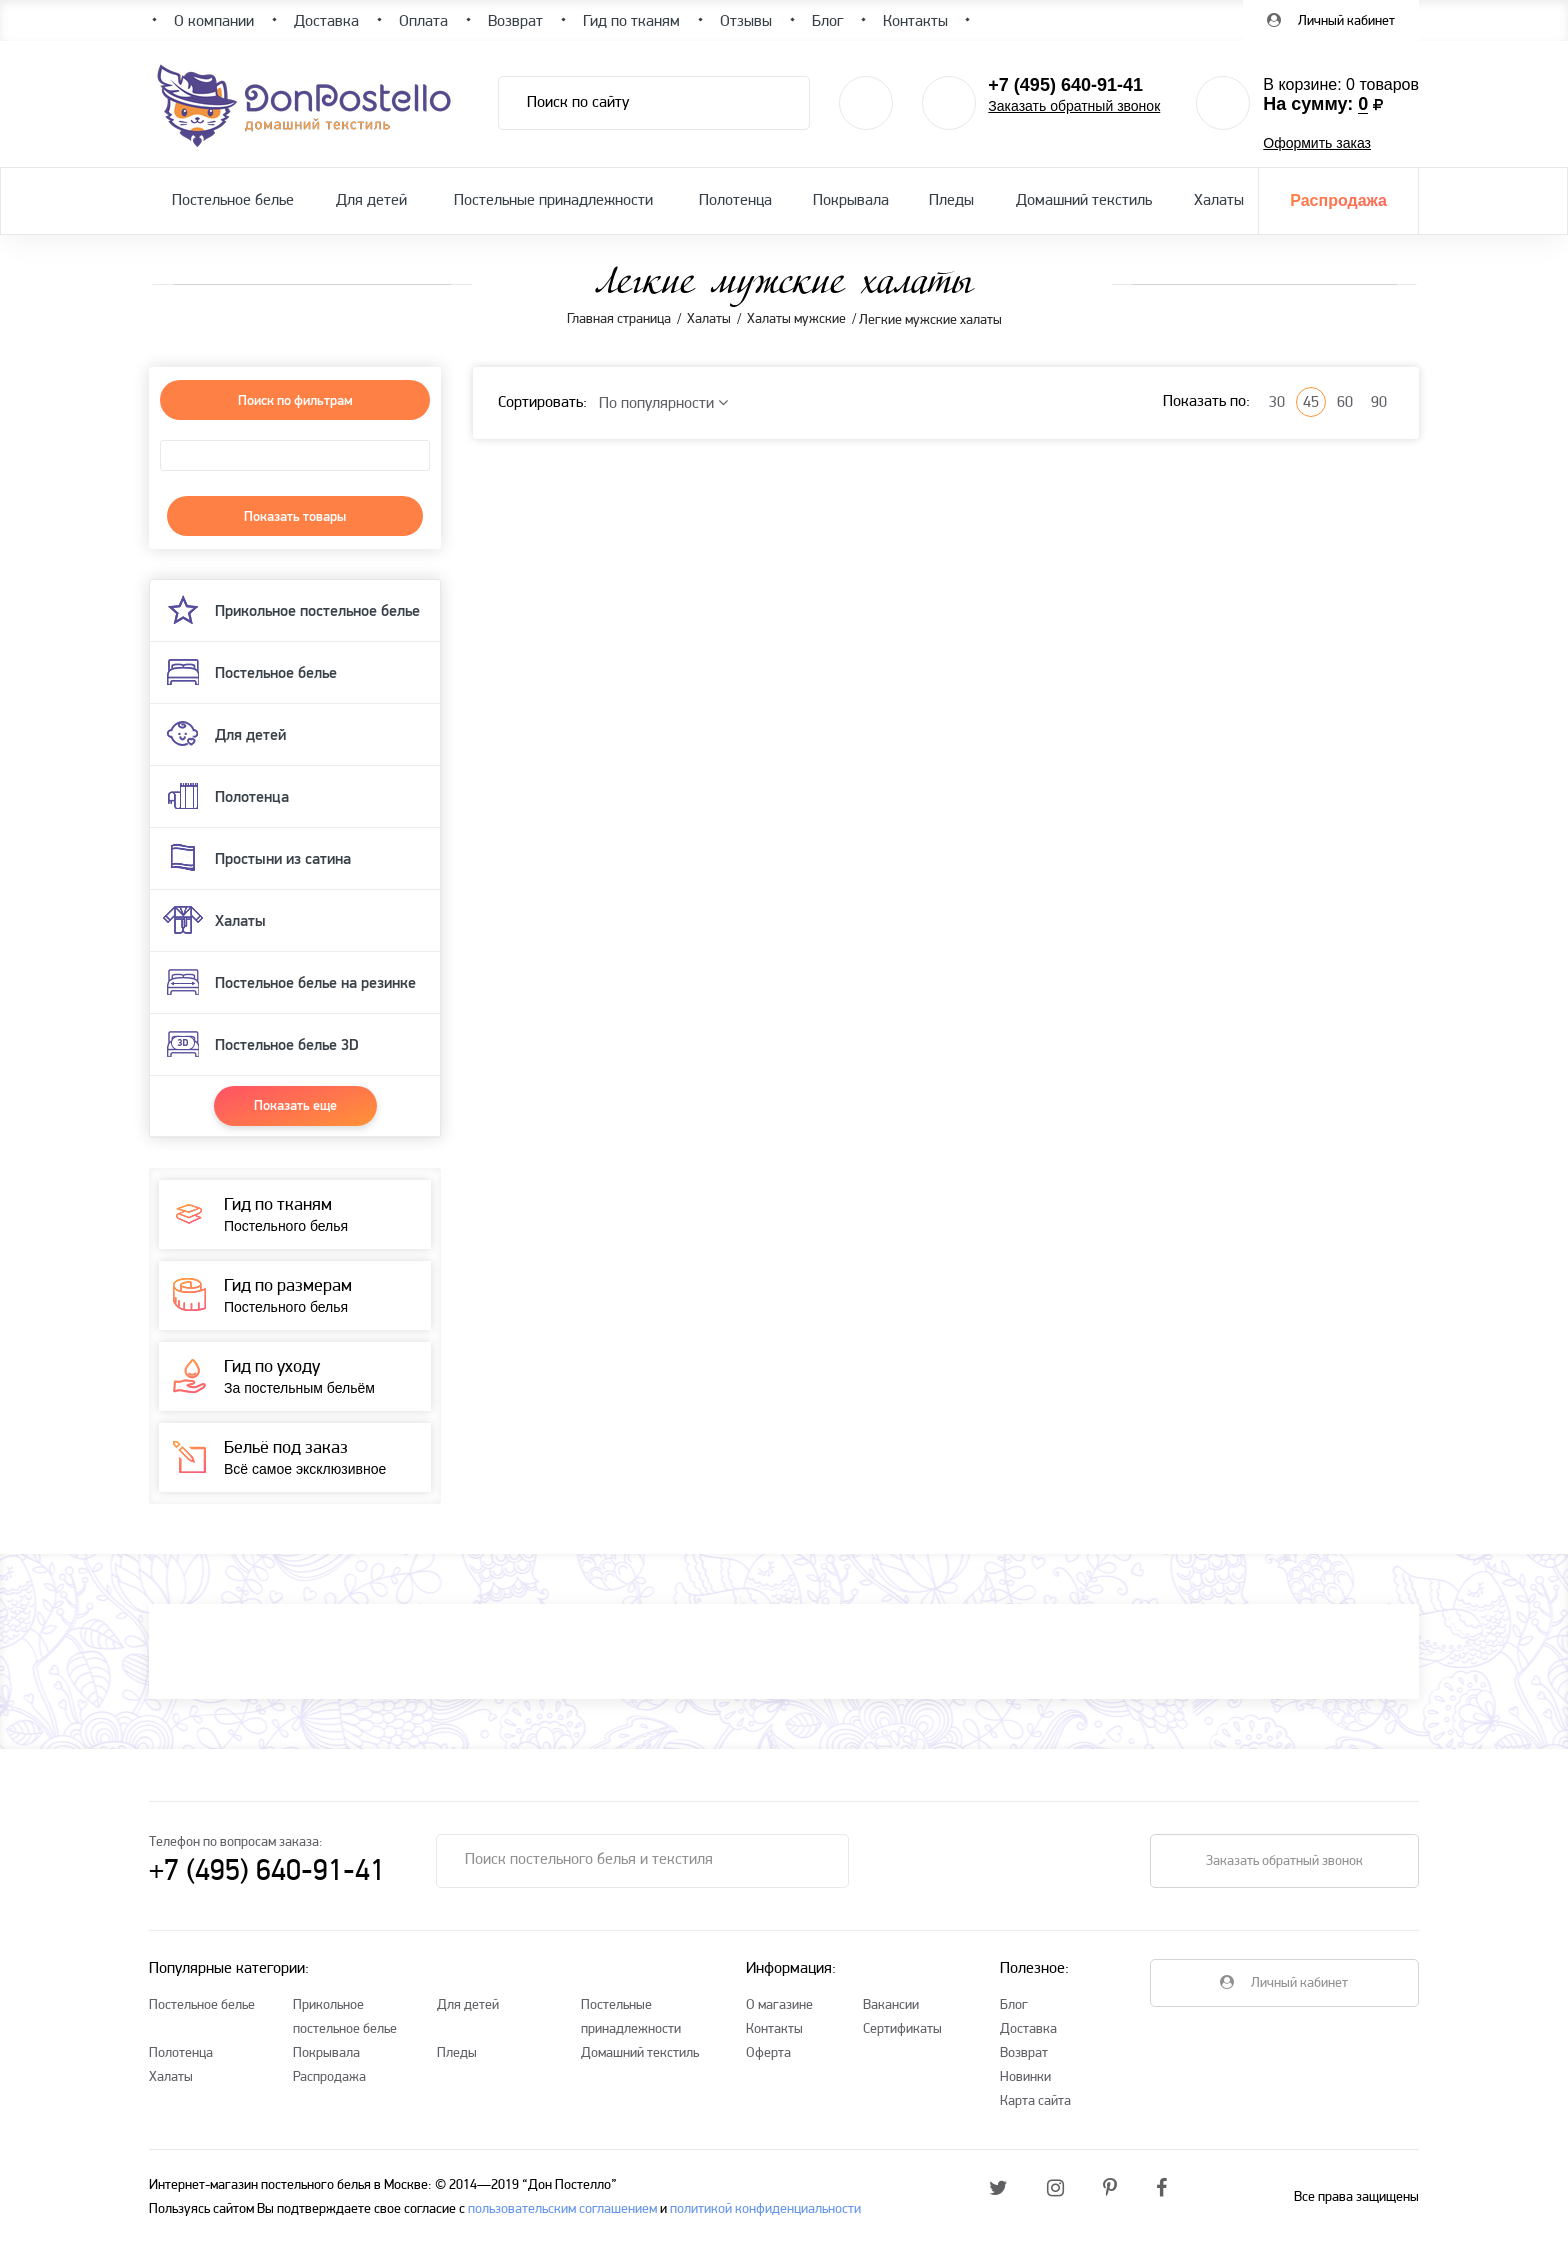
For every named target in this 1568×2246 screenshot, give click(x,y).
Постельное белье (233, 201)
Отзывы (746, 22)
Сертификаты (902, 2029)
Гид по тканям (631, 22)
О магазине (779, 2005)
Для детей (371, 201)
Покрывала (851, 201)
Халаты (1219, 201)
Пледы (951, 201)
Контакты (774, 2029)
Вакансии (891, 2005)
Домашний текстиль (1084, 201)
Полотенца (735, 201)
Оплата (423, 22)
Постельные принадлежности (553, 201)
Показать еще (295, 1105)
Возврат (1024, 2053)
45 (1311, 403)
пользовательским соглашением (562, 2209)
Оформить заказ (1317, 143)
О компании (214, 22)
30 (1277, 403)
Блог (1014, 2005)
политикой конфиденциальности (765, 2209)
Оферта (768, 2053)
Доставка (1028, 2029)
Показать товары (295, 516)
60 (1345, 403)
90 (1379, 403)
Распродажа (1338, 200)
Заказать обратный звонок (1074, 106)
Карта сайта (1035, 2101)
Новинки (1025, 2077)
